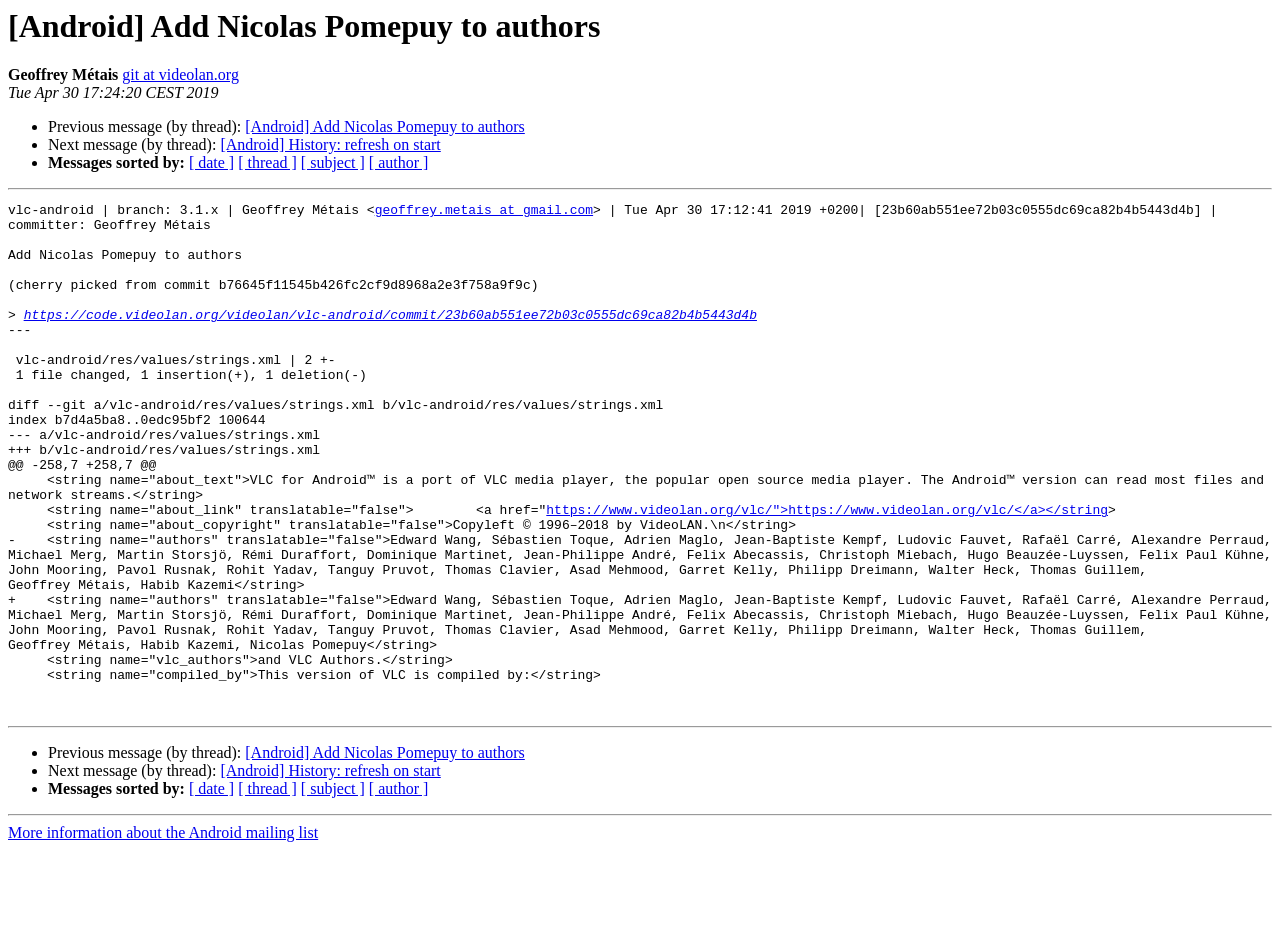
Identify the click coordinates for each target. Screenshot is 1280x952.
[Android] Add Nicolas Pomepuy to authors (385, 126)
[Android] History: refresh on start (330, 144)
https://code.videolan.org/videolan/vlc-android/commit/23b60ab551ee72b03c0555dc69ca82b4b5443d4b (390, 338)
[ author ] (399, 162)
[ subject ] (333, 162)
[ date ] (211, 162)
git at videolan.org (180, 74)
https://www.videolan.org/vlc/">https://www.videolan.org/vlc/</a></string (827, 572)
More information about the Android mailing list (163, 934)
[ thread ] (267, 162)
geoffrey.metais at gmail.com (484, 212)
